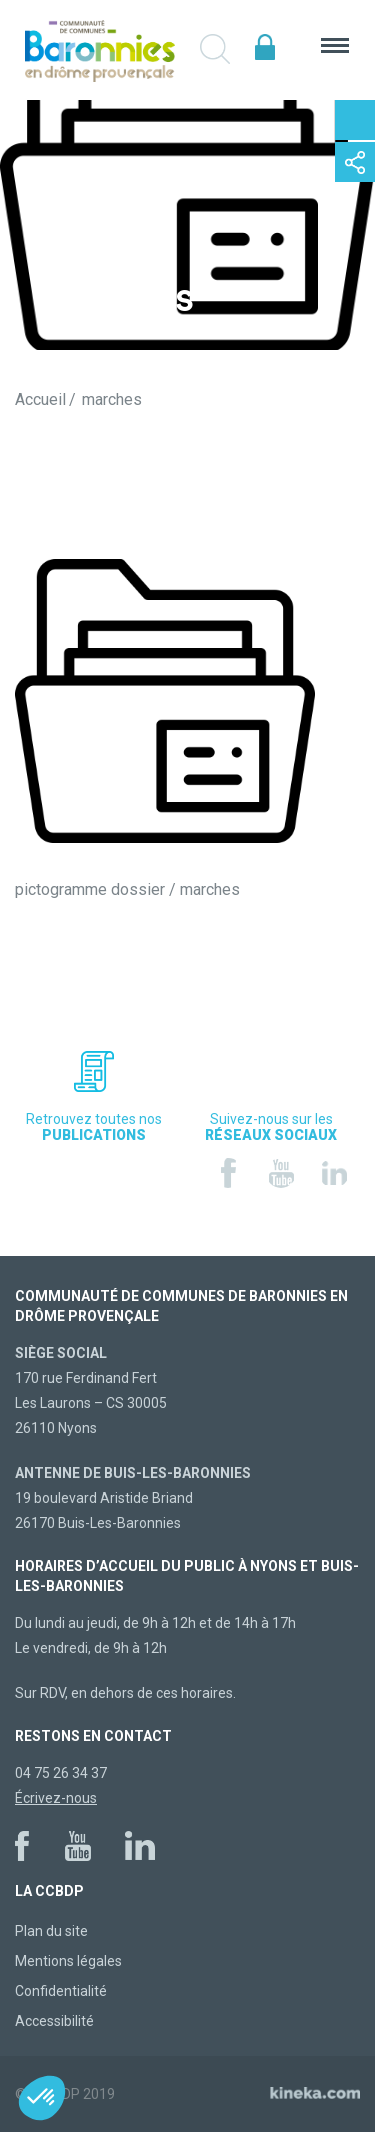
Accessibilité (54, 2021)
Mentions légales (68, 1961)
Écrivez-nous (56, 1798)
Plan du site (51, 1931)
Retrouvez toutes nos (94, 1127)
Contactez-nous (355, 120)
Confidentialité (61, 1991)
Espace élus (265, 47)
